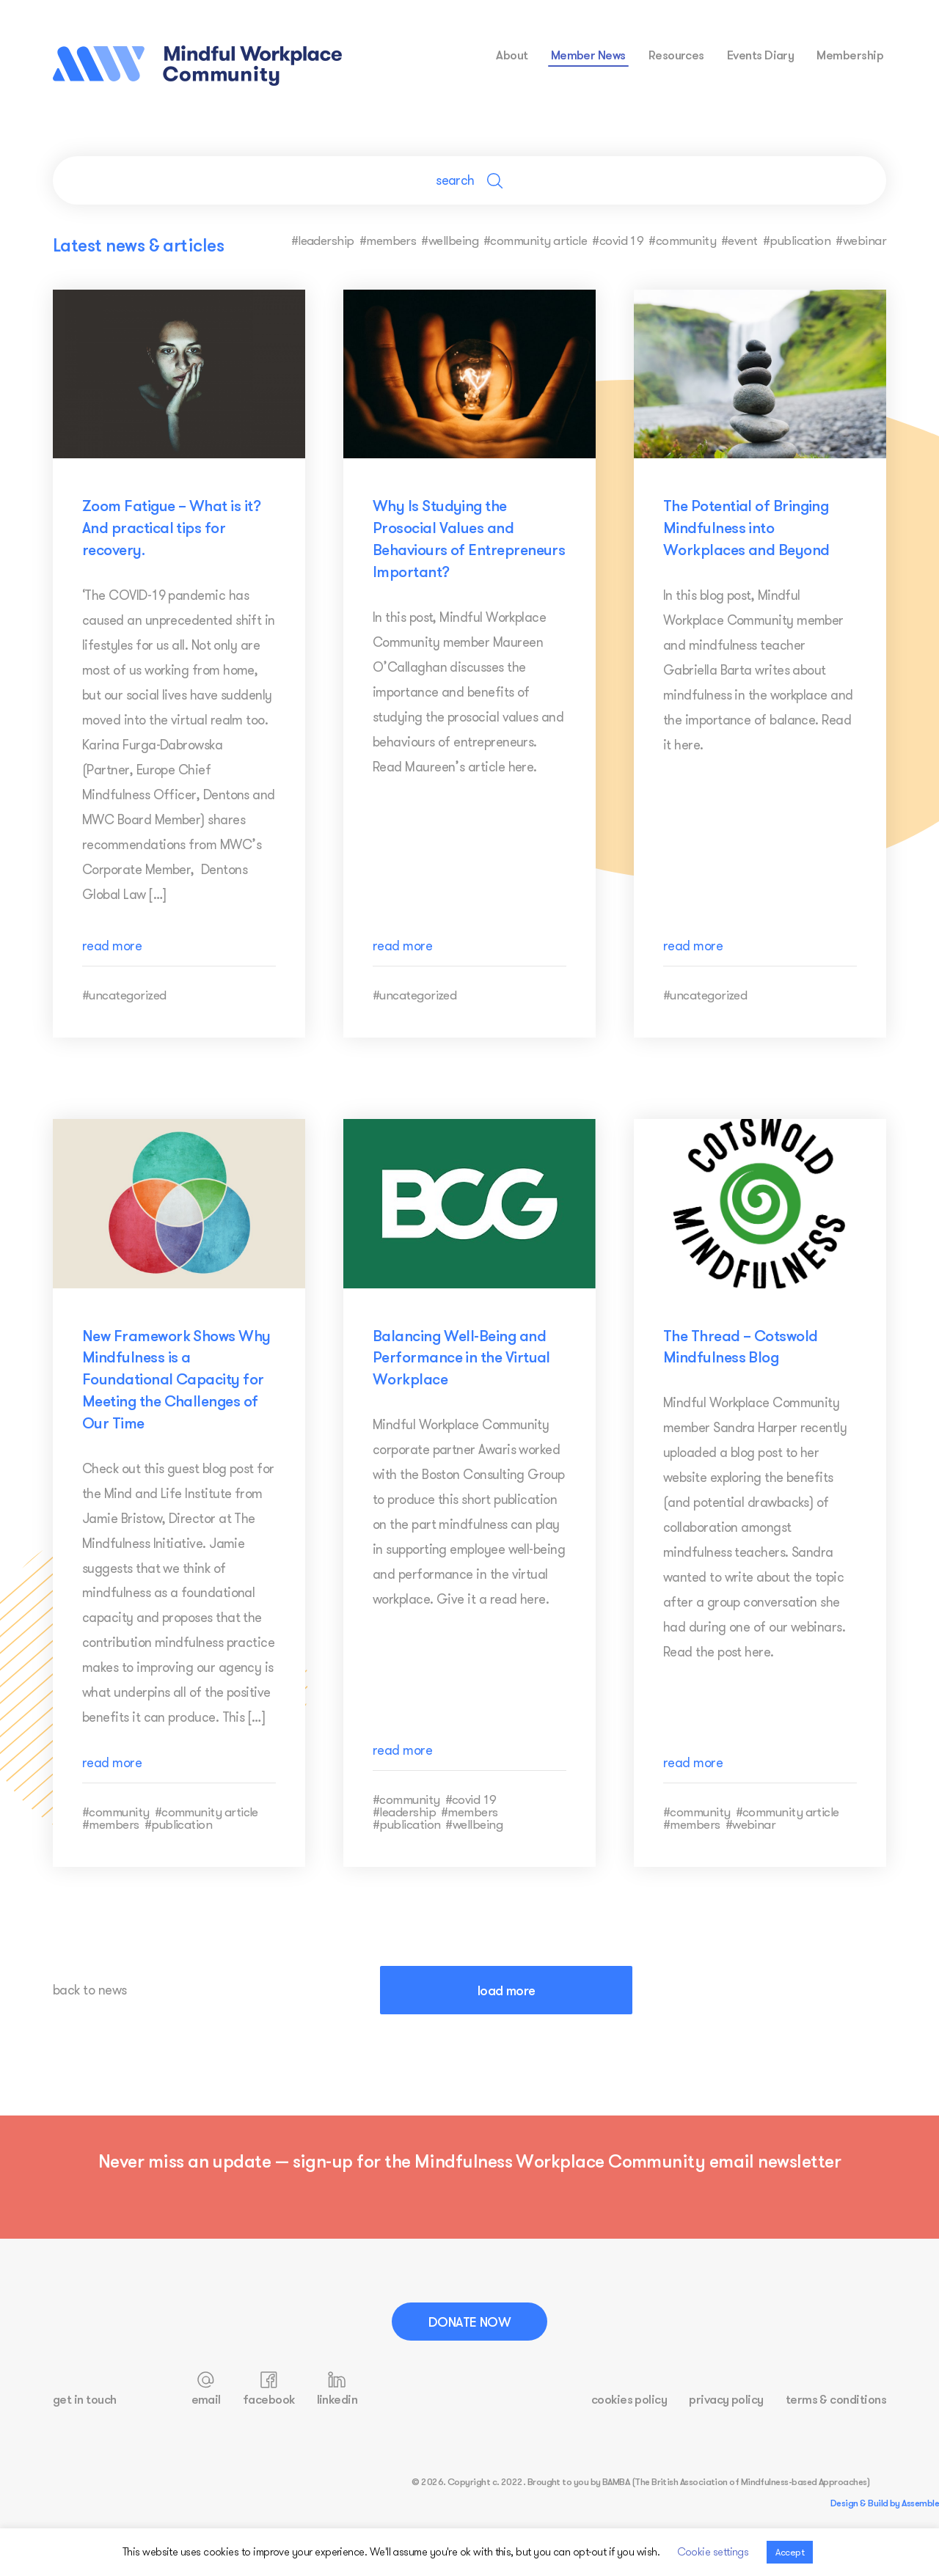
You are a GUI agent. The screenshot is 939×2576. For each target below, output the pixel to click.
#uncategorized (124, 994)
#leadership (322, 240)
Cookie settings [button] (713, 2551)
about (511, 54)
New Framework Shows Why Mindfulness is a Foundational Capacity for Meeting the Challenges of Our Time (176, 1379)
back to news (90, 1989)
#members (388, 240)
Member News (588, 54)
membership (849, 54)
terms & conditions (836, 2399)
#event (739, 240)
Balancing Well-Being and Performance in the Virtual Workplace (461, 1357)
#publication (797, 240)
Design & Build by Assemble (884, 2503)
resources (676, 54)
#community (682, 240)
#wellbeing (449, 240)
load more (507, 1990)
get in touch (85, 2399)
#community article (535, 240)
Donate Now (469, 2321)
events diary (760, 54)
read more (112, 945)
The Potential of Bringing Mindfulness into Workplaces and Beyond (746, 527)
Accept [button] (789, 2552)
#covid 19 (617, 240)
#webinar (861, 240)
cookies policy (629, 2399)
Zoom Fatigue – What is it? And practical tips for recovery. (171, 527)
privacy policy (726, 2399)
